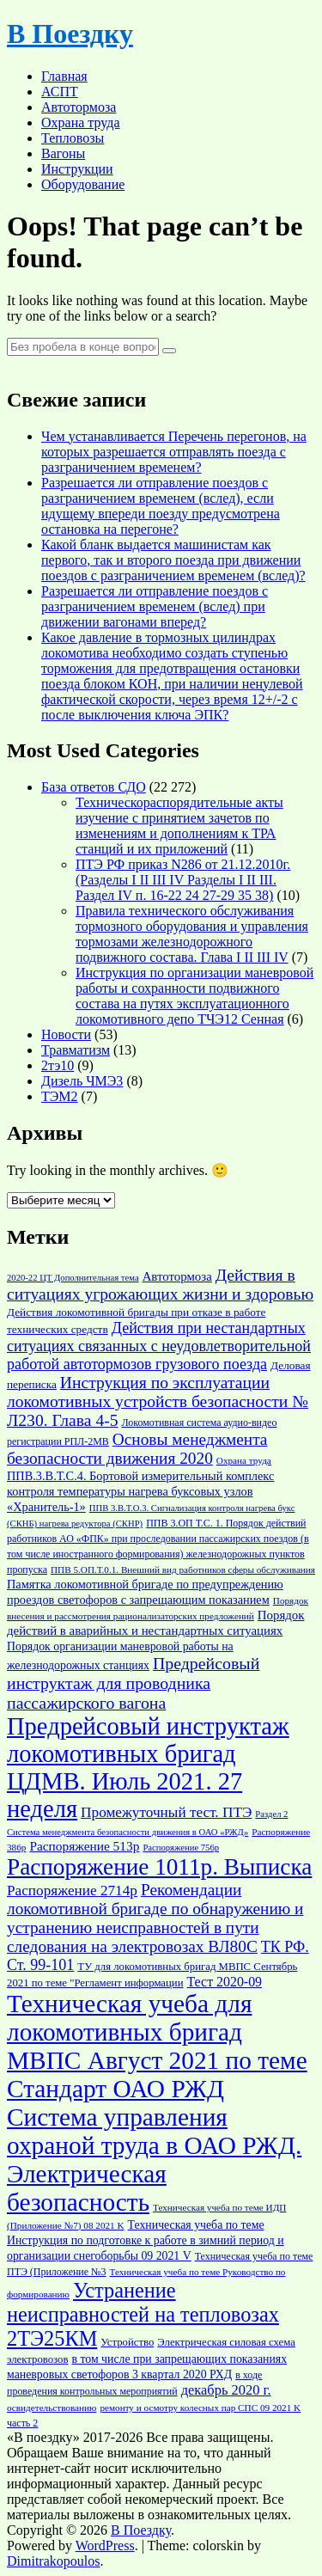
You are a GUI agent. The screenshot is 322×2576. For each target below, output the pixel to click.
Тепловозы (72, 138)
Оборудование (83, 184)
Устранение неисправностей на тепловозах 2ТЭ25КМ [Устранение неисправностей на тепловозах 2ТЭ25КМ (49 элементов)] (143, 2314)
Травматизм (75, 1050)
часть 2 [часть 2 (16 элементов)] (22, 2423)
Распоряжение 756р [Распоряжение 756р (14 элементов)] (181, 1847)
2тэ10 (57, 1065)
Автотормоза (78, 107)
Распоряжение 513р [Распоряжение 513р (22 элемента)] (84, 1846)
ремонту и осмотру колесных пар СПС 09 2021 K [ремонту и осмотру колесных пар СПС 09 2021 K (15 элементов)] (200, 2407)
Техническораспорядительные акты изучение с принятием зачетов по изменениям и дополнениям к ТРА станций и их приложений (179, 825)
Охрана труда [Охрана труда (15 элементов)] (243, 1460)
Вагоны (63, 153)
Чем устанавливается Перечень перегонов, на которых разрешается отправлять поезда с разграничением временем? (174, 451)
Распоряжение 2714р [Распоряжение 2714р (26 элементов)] (72, 1890)
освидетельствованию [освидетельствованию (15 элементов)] (51, 2407)
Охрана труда (80, 122)
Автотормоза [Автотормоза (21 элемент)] (177, 1276)
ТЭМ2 (59, 1096)
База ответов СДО (93, 787)
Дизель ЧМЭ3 (82, 1081)
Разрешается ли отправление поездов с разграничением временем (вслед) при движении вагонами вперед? (154, 606)
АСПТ (59, 91)
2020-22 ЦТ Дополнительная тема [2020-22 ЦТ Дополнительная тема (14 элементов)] (73, 1277)
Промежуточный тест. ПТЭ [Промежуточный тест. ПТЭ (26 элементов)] (166, 1812)
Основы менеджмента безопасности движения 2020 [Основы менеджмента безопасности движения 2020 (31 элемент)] (137, 1448)
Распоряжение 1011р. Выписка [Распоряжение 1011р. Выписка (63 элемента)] (159, 1867)
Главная (64, 76)
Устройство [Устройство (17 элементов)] (127, 2342)
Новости (66, 1034)
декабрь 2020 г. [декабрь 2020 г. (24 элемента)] (226, 2390)
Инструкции (77, 169)
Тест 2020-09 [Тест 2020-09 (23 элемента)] (225, 1981)
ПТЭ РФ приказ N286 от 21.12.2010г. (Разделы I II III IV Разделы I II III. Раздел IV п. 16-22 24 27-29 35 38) (183, 880)
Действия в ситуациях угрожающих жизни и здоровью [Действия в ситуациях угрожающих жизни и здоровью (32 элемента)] (160, 1284)
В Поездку (70, 33)
